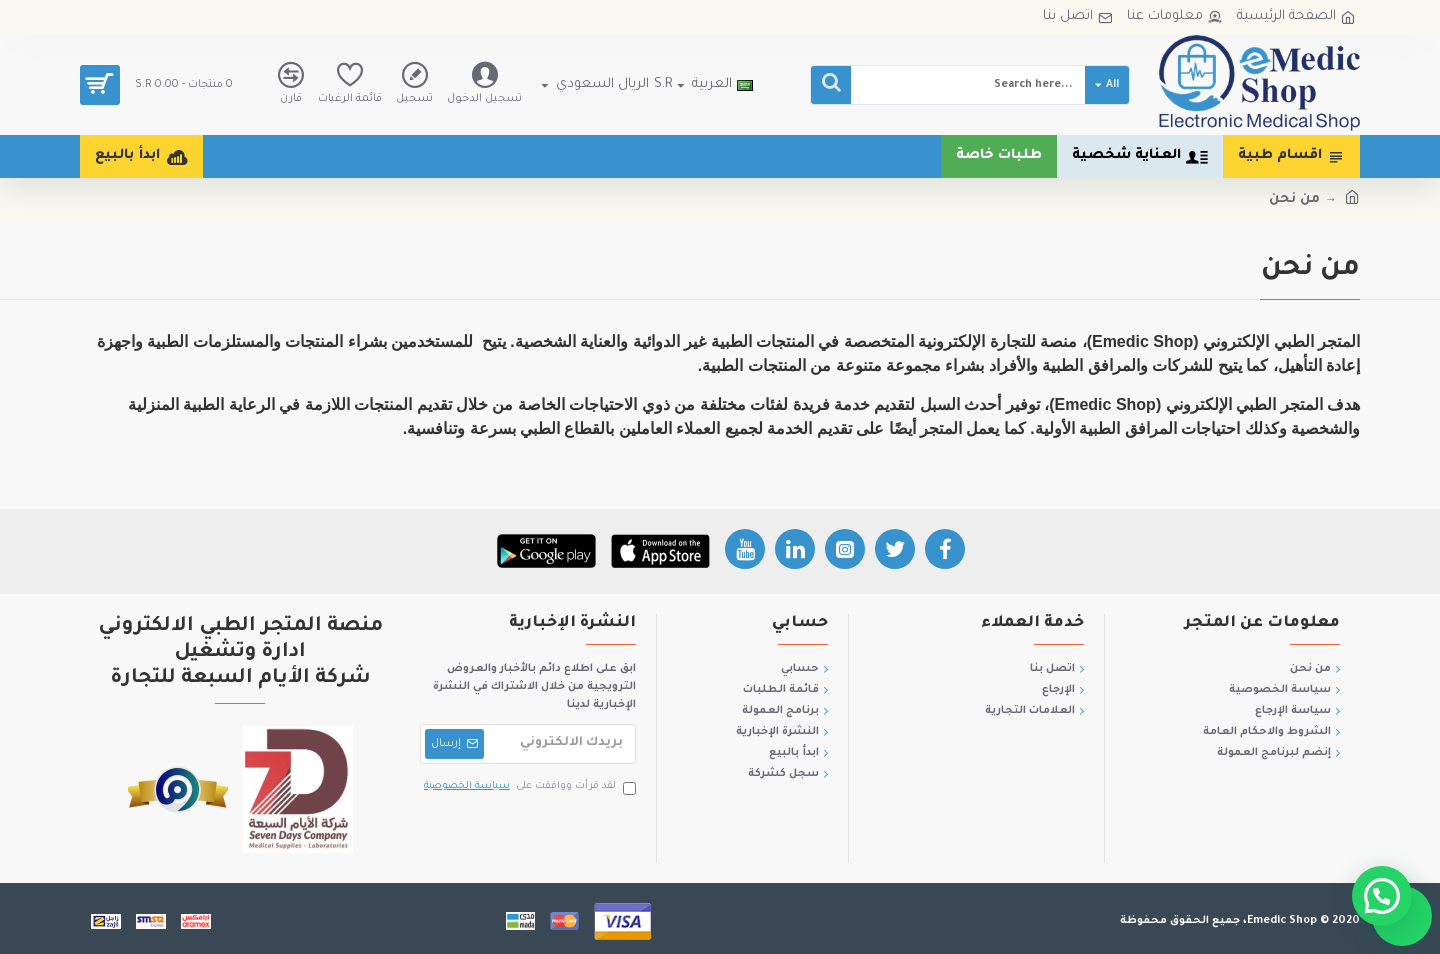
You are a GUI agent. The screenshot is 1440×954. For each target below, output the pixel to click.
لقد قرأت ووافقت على (528, 787)
